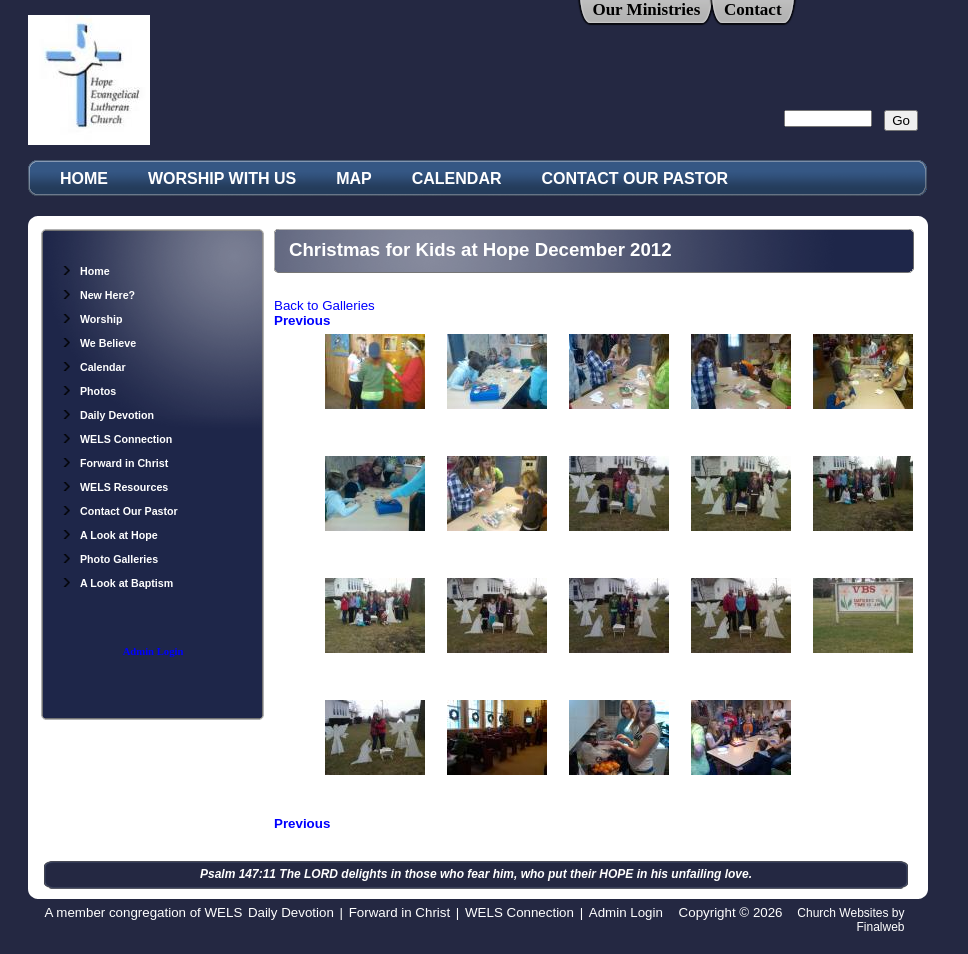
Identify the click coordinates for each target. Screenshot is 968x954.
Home (85, 271)
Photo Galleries (109, 559)
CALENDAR (457, 178)
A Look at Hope (109, 535)
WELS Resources (114, 487)
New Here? (98, 295)
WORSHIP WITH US (222, 178)
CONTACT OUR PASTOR (635, 178)
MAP (354, 178)
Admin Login (153, 651)
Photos (88, 391)
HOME (84, 178)
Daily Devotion (107, 415)
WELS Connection (116, 439)
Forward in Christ (114, 463)
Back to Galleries (324, 305)
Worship (91, 319)
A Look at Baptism (117, 583)
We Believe (98, 343)
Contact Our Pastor (119, 511)
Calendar (93, 367)
